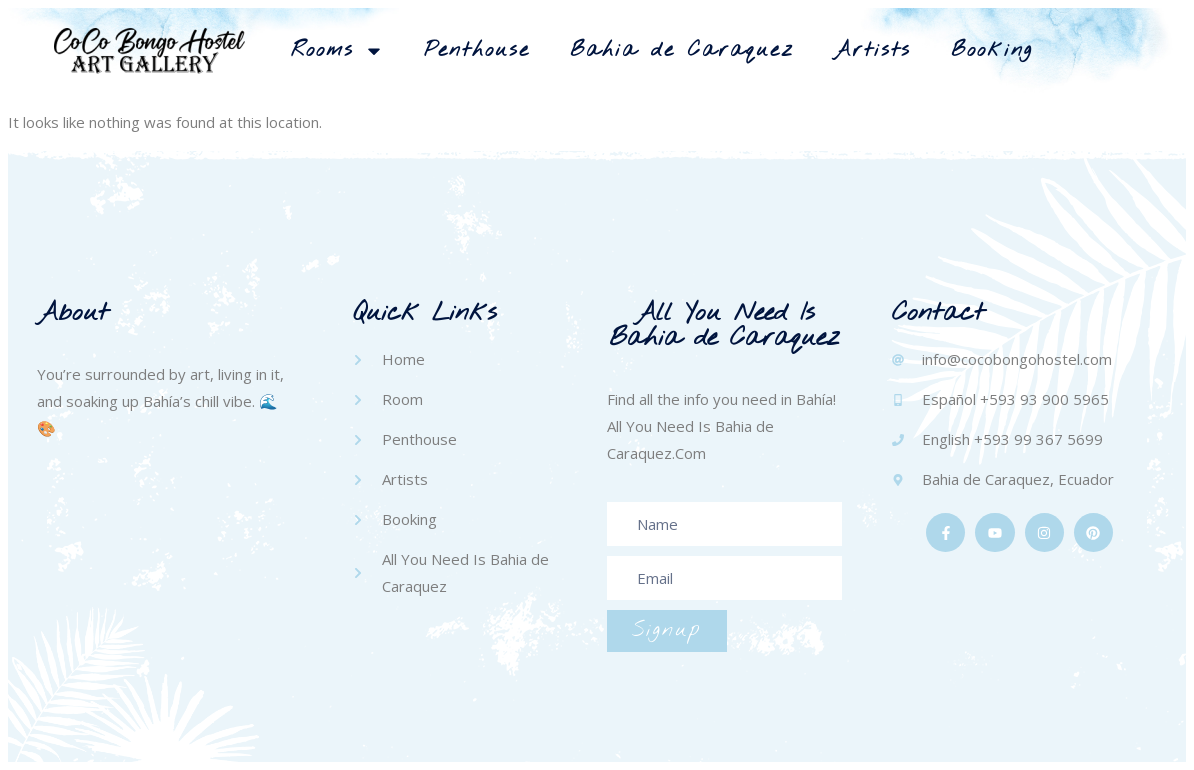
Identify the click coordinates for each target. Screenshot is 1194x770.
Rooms (337, 51)
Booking (992, 50)
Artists (872, 50)
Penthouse (477, 50)
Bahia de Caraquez (682, 50)
